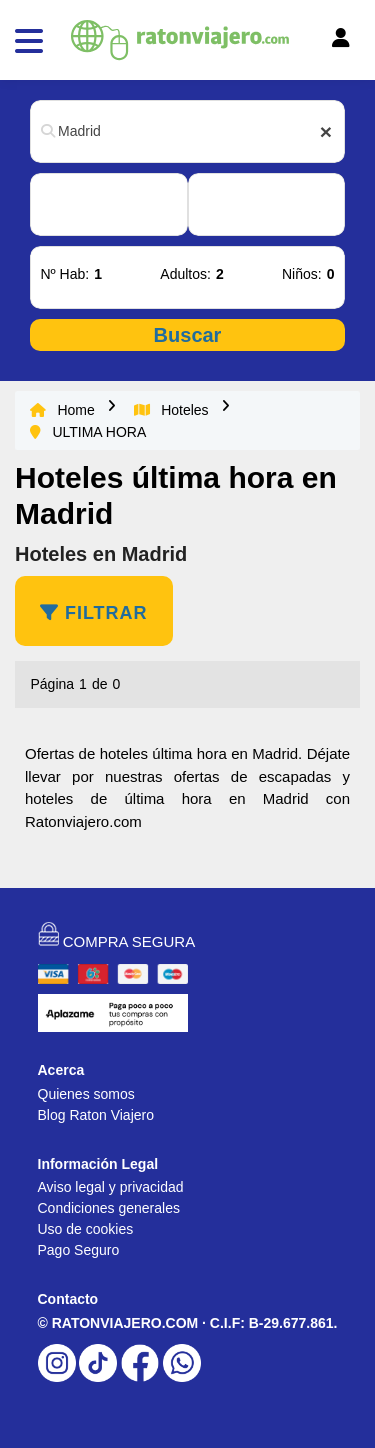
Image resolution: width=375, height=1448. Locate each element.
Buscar (188, 335)
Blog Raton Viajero (96, 1115)
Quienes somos (86, 1094)
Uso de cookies (86, 1229)
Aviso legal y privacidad (111, 1187)
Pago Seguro (79, 1250)
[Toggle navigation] (313, 43)
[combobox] (187, 131)
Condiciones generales (109, 1208)
